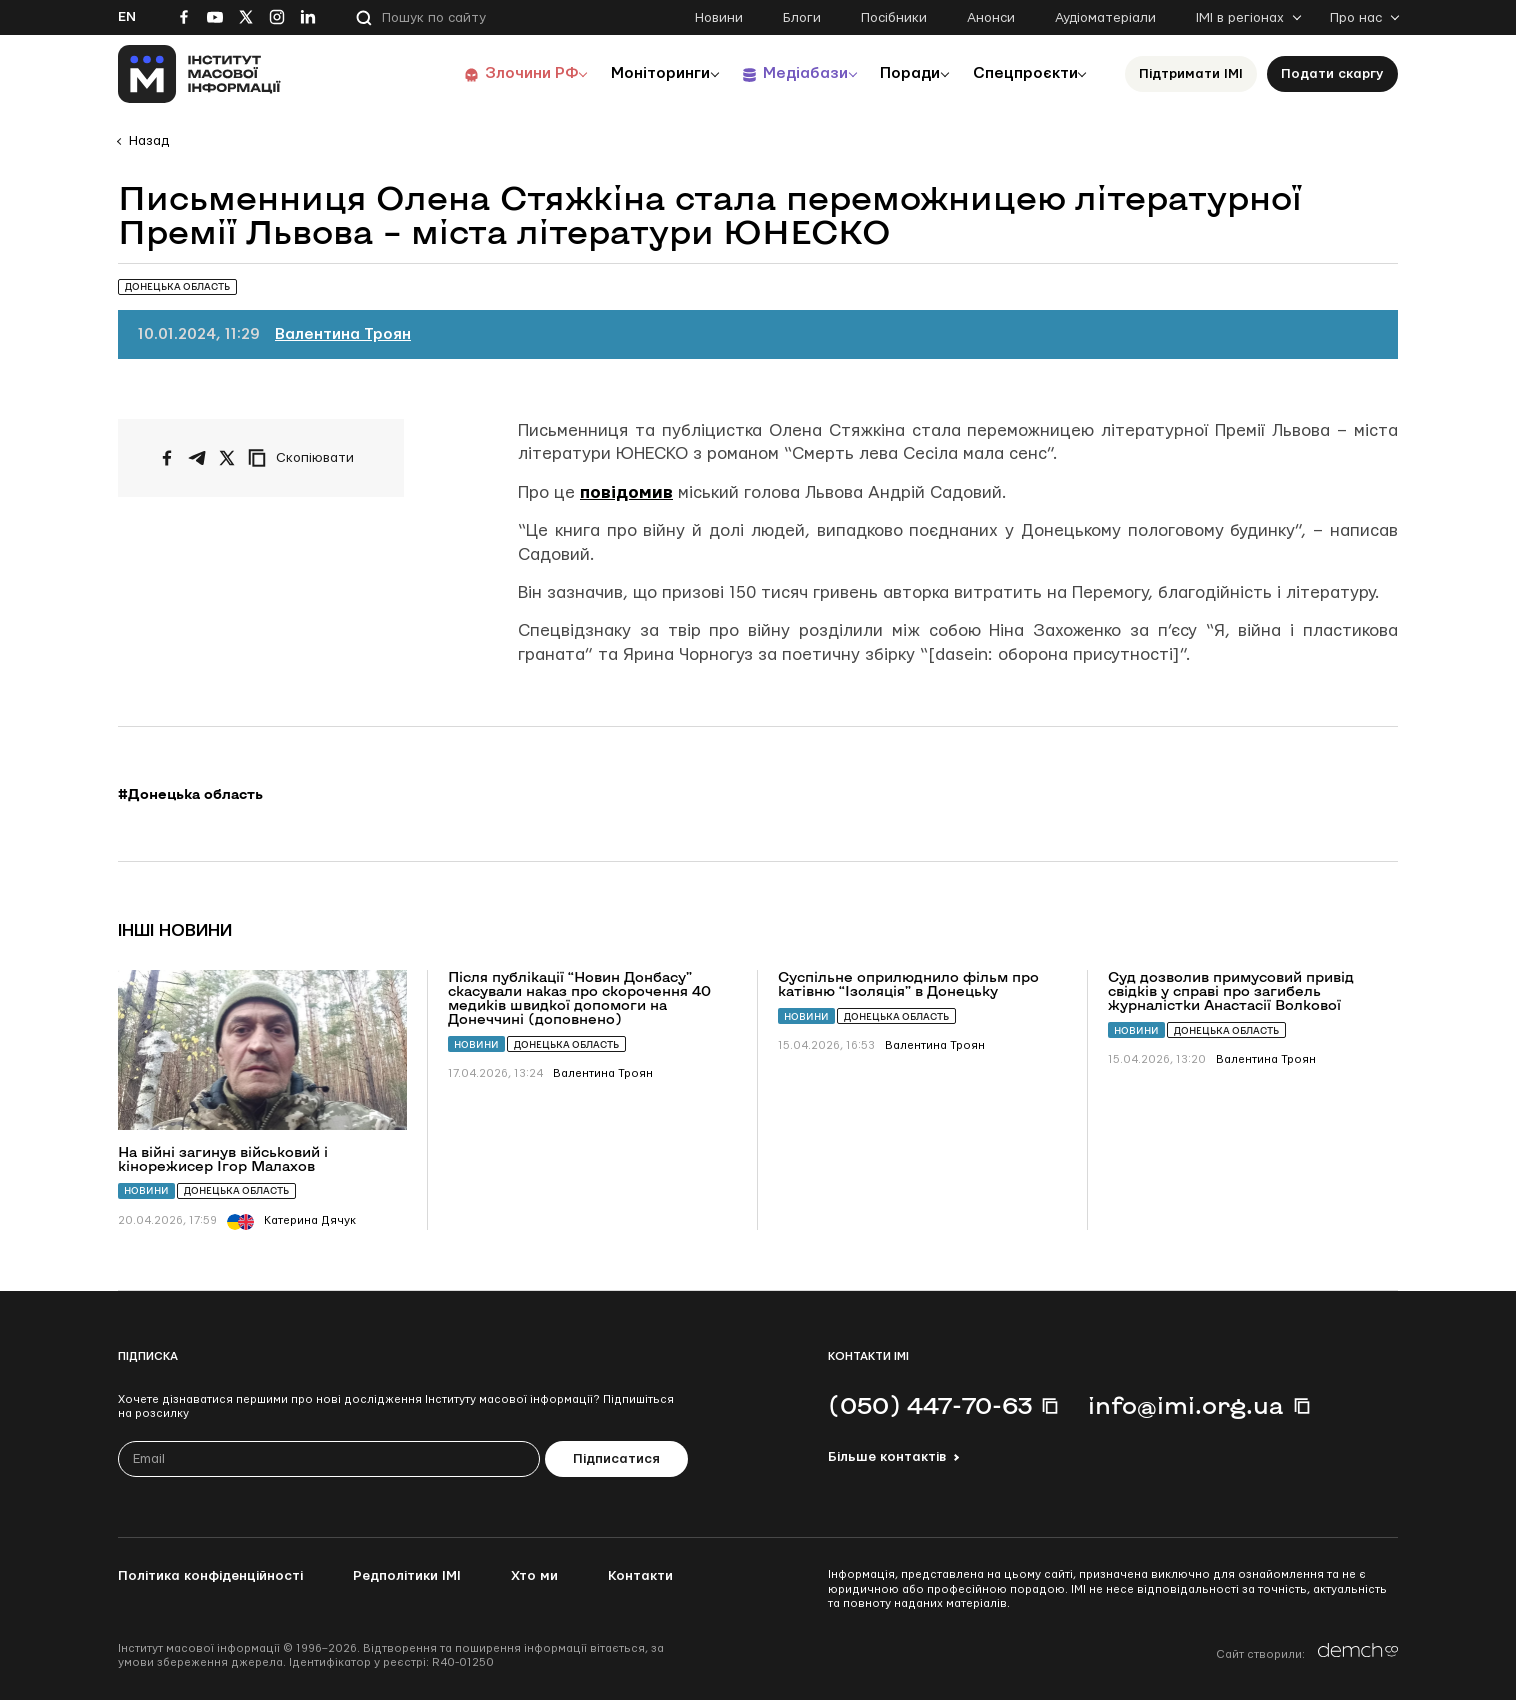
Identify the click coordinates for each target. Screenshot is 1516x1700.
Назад (149, 141)
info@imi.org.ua (1186, 1405)
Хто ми (534, 1576)
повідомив (626, 492)
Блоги (802, 18)
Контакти (640, 1576)
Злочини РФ (503, 73)
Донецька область (236, 1190)
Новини (719, 18)
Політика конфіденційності (210, 1576)
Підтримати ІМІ (1191, 74)
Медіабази (787, 73)
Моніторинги (637, 73)
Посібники (894, 18)
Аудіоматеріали (1105, 18)
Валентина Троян (343, 334)
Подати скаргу (1332, 74)
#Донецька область (190, 794)
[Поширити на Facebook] (167, 458)
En (127, 17)
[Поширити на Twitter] (227, 458)
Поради (899, 73)
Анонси (991, 18)
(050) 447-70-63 (930, 1405)
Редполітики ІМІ (407, 1576)
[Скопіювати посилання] (306, 458)
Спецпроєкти (1021, 73)
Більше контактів (887, 1457)
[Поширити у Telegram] (197, 458)
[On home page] (199, 74)
